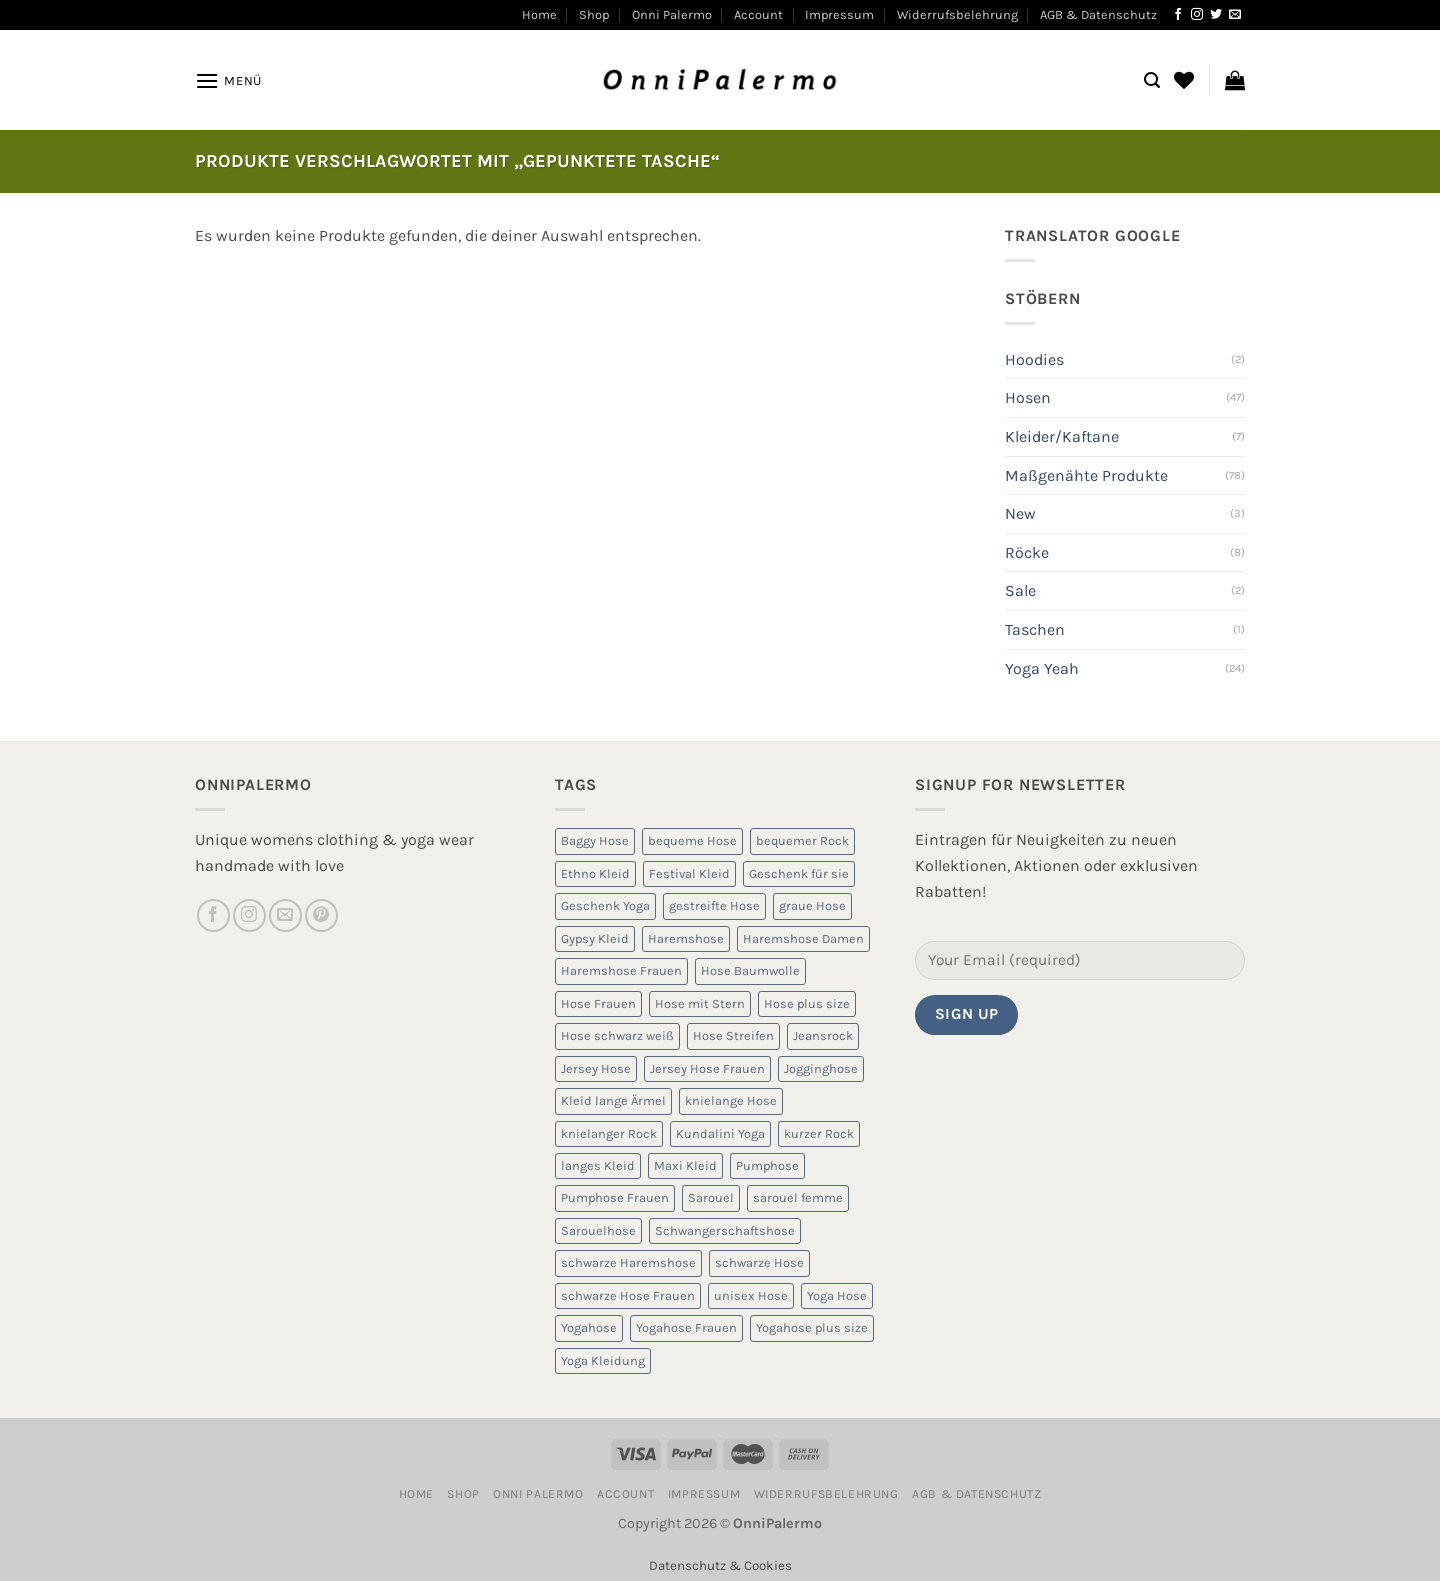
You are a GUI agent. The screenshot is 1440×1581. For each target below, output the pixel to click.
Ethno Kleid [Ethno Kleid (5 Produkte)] (595, 873)
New (1020, 513)
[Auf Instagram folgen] (1197, 15)
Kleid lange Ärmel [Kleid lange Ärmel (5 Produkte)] (613, 1100)
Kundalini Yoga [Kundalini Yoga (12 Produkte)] (720, 1133)
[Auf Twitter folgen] (1216, 15)
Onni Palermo (672, 14)
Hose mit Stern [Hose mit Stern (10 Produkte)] (700, 1003)
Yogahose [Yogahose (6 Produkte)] (589, 1327)
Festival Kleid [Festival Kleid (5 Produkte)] (689, 873)
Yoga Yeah (1042, 668)
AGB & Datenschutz (1098, 14)
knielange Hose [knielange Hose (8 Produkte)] (731, 1100)
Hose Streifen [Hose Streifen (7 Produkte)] (733, 1035)
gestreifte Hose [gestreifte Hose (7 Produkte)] (714, 905)
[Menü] (228, 80)
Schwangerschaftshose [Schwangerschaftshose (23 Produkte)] (725, 1230)
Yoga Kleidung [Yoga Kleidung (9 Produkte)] (603, 1360)
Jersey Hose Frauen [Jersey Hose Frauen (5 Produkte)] (707, 1068)
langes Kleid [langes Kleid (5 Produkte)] (598, 1165)
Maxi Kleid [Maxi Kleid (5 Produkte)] (685, 1165)
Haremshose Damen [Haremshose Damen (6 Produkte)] (803, 938)
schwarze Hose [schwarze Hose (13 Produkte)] (759, 1262)
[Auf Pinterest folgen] (321, 915)
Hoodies (1034, 359)
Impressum (839, 14)
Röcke (1027, 552)
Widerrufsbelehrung (957, 14)
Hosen (1028, 397)
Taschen (1035, 629)
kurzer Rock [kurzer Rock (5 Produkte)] (819, 1133)
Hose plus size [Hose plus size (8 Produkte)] (807, 1003)
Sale (1020, 590)
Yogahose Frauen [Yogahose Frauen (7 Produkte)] (686, 1327)
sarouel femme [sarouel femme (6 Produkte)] (798, 1197)
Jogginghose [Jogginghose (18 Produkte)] (821, 1068)
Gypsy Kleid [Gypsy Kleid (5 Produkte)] (595, 938)
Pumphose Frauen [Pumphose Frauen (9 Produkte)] (615, 1197)
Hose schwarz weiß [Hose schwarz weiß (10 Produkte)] (617, 1035)
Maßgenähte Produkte (1086, 475)
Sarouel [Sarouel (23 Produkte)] (711, 1197)
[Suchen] (1152, 80)
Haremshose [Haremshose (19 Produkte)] (686, 938)
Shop (594, 14)
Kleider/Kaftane (1062, 436)
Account (758, 14)
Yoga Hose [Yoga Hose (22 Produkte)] (837, 1295)
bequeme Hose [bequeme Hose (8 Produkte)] (692, 840)
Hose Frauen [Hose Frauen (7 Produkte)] (598, 1003)
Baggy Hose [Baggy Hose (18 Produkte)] (595, 840)
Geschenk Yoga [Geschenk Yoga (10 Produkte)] (605, 905)
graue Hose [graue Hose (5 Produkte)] (812, 905)
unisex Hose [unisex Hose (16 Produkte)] (751, 1295)
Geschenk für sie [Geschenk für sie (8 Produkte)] (799, 873)
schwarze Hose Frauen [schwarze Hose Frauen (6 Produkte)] (628, 1295)
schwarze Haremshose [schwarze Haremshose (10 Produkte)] (628, 1262)
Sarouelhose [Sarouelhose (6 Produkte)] (598, 1230)
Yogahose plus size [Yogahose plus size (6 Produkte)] (812, 1327)
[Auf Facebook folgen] (1178, 15)
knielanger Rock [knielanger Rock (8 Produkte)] (609, 1133)
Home (539, 14)
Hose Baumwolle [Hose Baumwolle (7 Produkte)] (750, 970)
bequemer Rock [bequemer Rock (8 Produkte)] (802, 840)
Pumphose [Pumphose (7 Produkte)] (767, 1165)
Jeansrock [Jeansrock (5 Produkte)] (823, 1035)
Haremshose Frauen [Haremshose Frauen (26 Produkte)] (621, 970)
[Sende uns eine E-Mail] (1235, 15)
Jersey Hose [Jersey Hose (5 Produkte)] (596, 1068)
